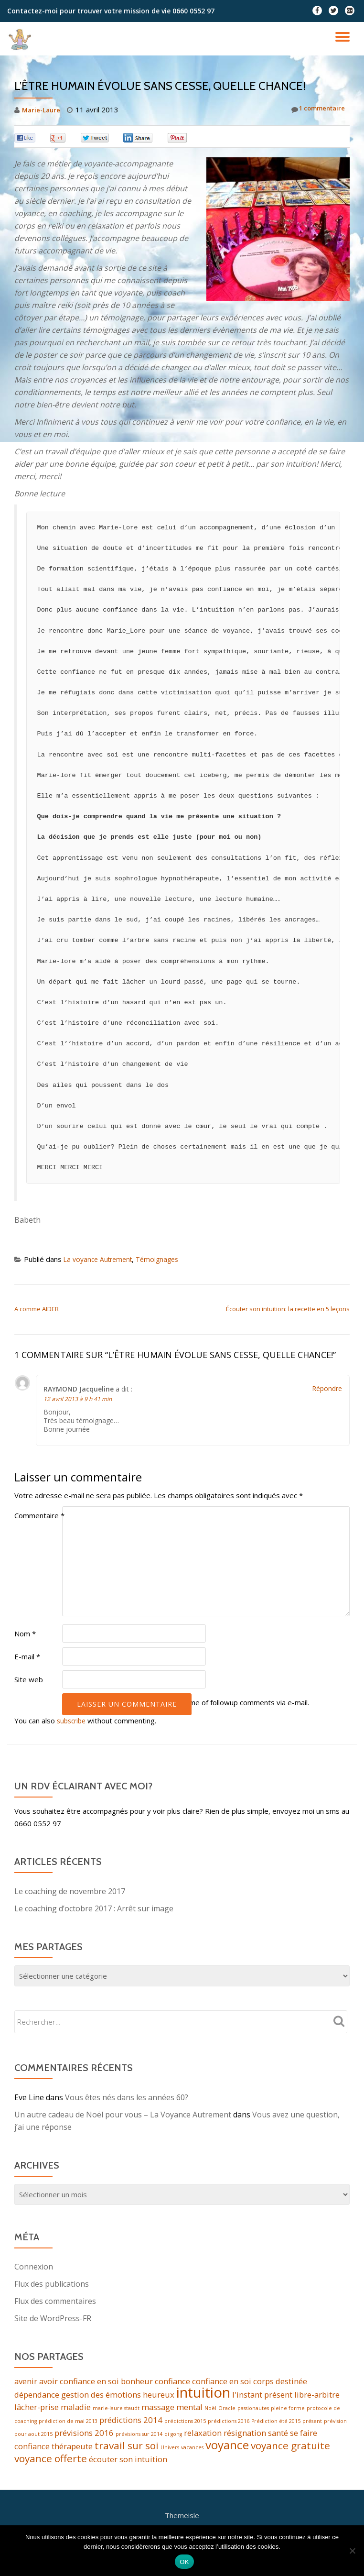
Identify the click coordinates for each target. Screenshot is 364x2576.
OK (184, 2561)
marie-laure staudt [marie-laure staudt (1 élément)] (116, 2409)
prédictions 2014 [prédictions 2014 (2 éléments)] (130, 2421)
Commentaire (39, 1515)
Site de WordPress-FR (52, 2318)
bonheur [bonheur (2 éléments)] (137, 2381)
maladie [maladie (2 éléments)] (76, 2408)
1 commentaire (313, 109)
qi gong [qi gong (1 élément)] (173, 2436)
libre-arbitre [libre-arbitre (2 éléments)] (317, 2395)
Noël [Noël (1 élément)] (210, 2409)
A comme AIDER (36, 1308)
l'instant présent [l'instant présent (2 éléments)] (262, 2395)
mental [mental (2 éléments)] (189, 2408)
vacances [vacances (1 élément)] (192, 2451)
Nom (25, 1633)
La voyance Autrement (101, 1259)
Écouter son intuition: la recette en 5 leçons (288, 1308)
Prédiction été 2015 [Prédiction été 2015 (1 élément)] (275, 2423)
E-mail (27, 1656)
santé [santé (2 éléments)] (278, 2435)
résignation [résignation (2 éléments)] (245, 2435)
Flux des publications (51, 2284)
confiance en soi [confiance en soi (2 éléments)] (221, 2381)
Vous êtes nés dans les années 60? (126, 2097)
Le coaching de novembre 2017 (69, 1891)
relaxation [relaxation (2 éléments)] (203, 2435)
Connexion (33, 2266)
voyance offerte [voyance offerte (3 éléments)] (50, 2463)
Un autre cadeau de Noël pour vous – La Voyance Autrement (122, 2114)
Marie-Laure (43, 109)
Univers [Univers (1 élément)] (170, 2451)
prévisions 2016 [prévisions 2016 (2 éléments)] (84, 2435)
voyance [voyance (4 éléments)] (227, 2448)
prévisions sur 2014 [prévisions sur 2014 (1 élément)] (139, 2436)
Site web (28, 1679)
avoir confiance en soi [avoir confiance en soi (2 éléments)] (79, 2381)
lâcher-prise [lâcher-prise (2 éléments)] (36, 2408)
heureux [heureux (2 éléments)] (158, 2395)
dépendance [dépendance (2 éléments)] (36, 2395)
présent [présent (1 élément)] (312, 2423)
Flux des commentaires (55, 2301)
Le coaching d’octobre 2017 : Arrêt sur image (93, 1908)
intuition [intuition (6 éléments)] (203, 2393)
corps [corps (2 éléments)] (263, 2381)
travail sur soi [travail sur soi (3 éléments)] (127, 2449)
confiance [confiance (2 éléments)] (172, 2381)
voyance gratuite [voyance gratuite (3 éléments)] (290, 2449)
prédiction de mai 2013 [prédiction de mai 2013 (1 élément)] (68, 2423)
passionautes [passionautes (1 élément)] (253, 2409)
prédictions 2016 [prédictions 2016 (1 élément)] (228, 2423)
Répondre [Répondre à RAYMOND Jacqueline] (327, 1388)
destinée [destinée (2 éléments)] (291, 2381)
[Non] (352, 2550)
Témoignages (164, 1259)
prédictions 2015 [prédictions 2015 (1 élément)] (185, 2423)
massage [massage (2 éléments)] (157, 2408)
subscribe (73, 1720)
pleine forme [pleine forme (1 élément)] (288, 2409)
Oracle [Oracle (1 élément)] (227, 2409)
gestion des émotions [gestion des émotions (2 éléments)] (101, 2395)
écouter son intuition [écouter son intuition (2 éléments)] (128, 2464)
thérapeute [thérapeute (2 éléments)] (72, 2449)
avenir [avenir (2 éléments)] (25, 2381)
